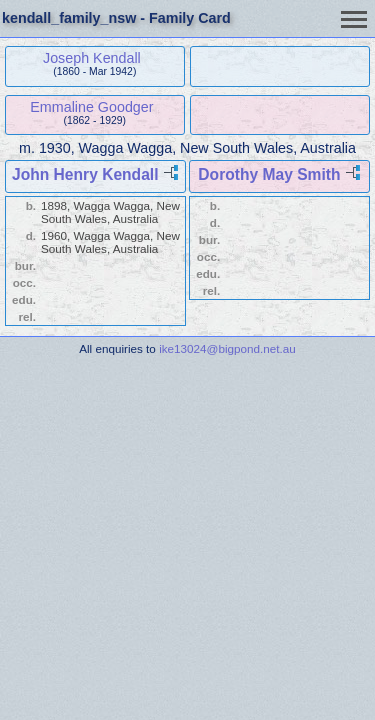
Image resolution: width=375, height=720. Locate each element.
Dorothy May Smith (269, 174)
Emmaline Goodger (91, 107)
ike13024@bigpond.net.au (227, 348)
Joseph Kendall (92, 58)
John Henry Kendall (85, 174)
